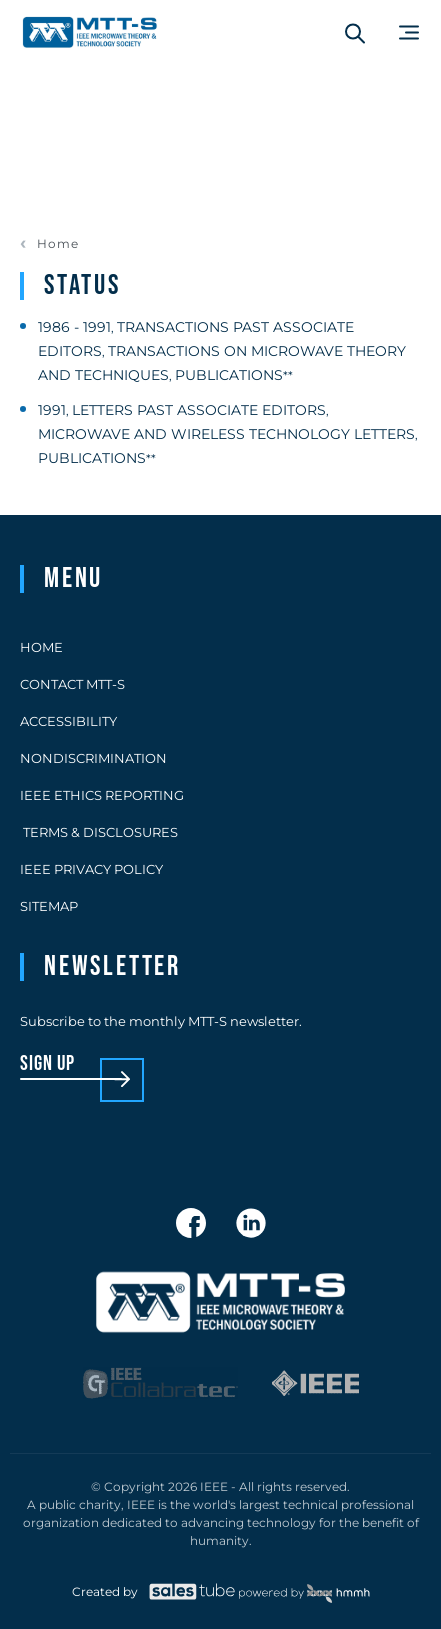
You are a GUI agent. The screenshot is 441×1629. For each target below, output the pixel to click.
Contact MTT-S (72, 684)
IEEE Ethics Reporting (102, 795)
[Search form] (355, 33)
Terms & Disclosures (99, 832)
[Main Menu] (409, 32)
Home (58, 244)
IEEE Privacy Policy (91, 869)
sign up (47, 1064)
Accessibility (68, 721)
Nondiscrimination (93, 758)
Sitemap (49, 906)
